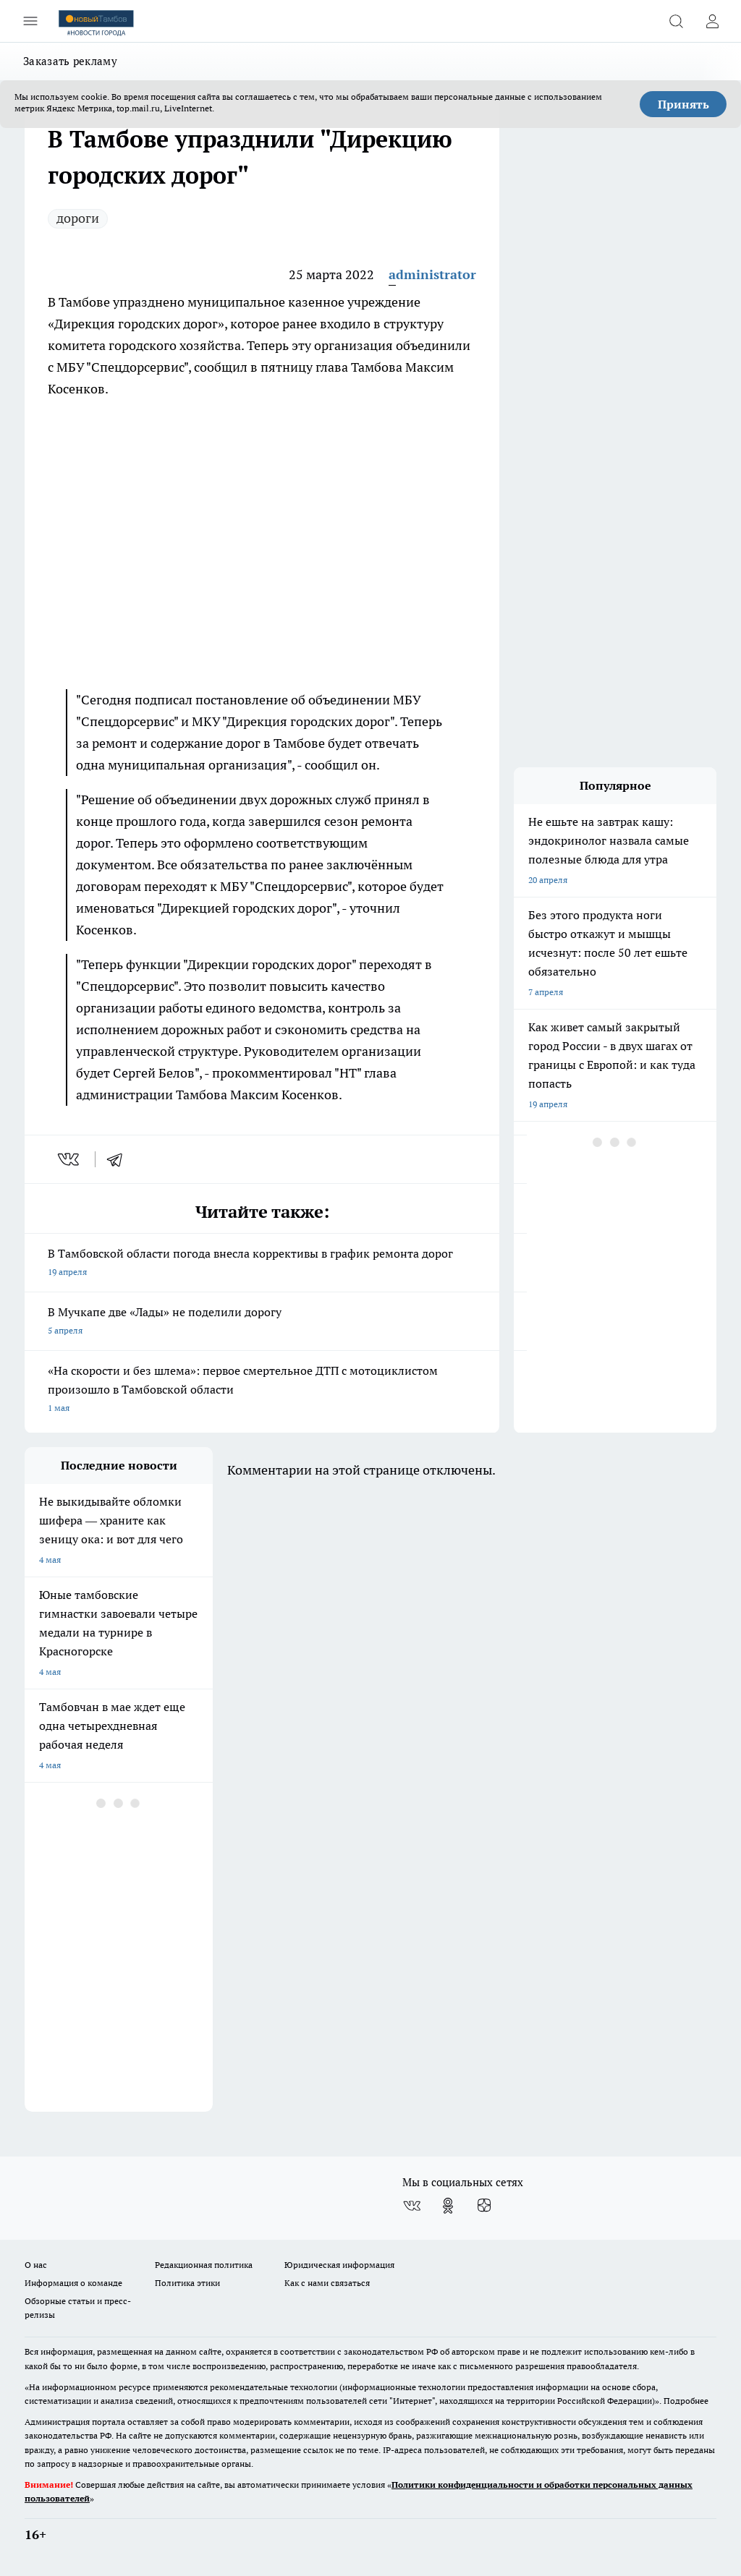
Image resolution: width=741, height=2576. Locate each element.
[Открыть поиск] (675, 21)
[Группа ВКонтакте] (412, 2205)
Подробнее (686, 2400)
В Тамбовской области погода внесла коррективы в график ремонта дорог (262, 1263)
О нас (36, 2264)
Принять (683, 104)
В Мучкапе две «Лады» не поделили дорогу (262, 1322)
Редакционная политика (204, 2264)
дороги (77, 218)
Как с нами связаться (327, 2282)
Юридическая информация (339, 2264)
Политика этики (187, 2282)
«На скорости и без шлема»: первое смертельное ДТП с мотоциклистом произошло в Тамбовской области (262, 1390)
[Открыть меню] (30, 21)
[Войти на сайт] (712, 21)
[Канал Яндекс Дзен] (484, 2205)
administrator (432, 274)
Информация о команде (73, 2282)
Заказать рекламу (70, 61)
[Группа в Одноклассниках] (448, 2205)
